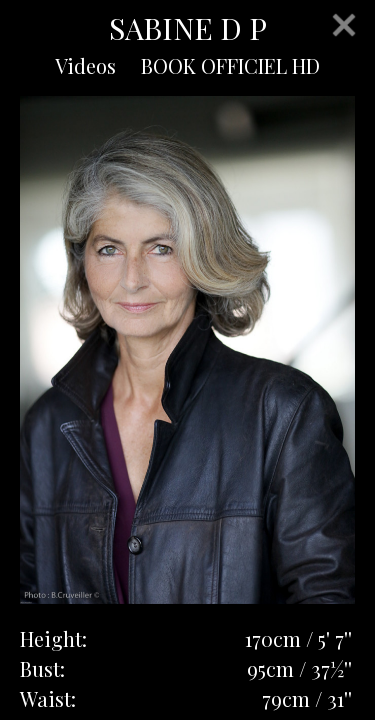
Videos (85, 65)
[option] (187, 350)
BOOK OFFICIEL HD (230, 65)
